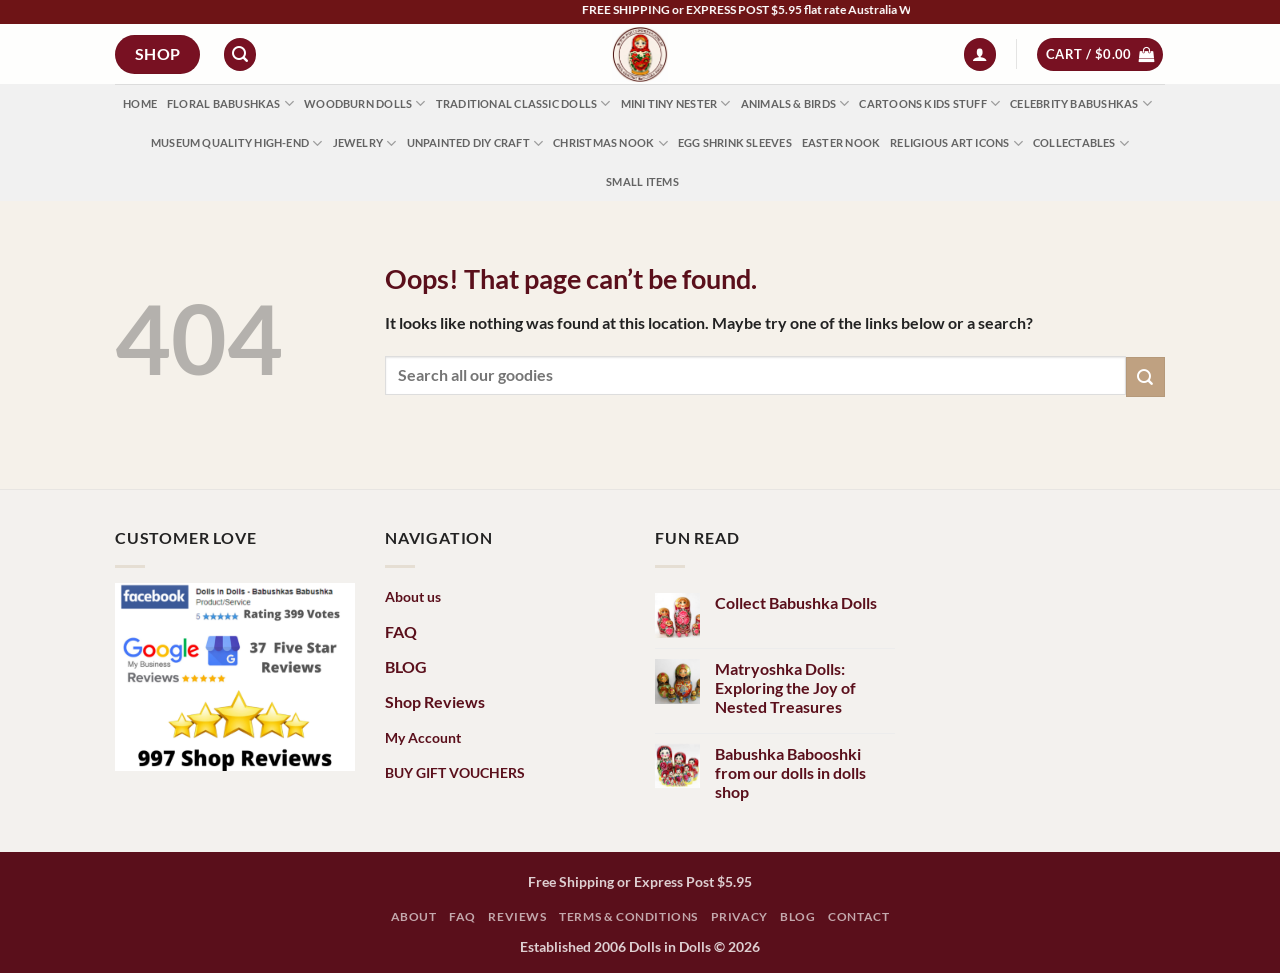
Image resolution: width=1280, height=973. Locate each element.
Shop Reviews (435, 701)
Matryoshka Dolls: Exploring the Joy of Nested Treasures (785, 687)
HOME (140, 103)
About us (413, 596)
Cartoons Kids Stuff (929, 103)
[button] (240, 54)
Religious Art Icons (956, 143)
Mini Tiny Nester (676, 103)
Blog (797, 916)
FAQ (401, 631)
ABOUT (414, 916)
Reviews (517, 916)
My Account (423, 737)
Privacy (739, 916)
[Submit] (1145, 376)
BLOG (406, 666)
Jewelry (365, 143)
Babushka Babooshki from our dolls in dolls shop (790, 772)
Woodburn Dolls (365, 103)
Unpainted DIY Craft (475, 143)
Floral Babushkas (230, 103)
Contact (858, 916)
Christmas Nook (610, 143)
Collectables (1081, 143)
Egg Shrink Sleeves (735, 142)
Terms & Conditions (628, 916)
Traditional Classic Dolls (523, 103)
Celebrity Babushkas (1081, 103)
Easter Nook (841, 142)
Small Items (642, 181)
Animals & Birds (795, 103)
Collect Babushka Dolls (796, 602)
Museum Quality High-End (237, 143)
